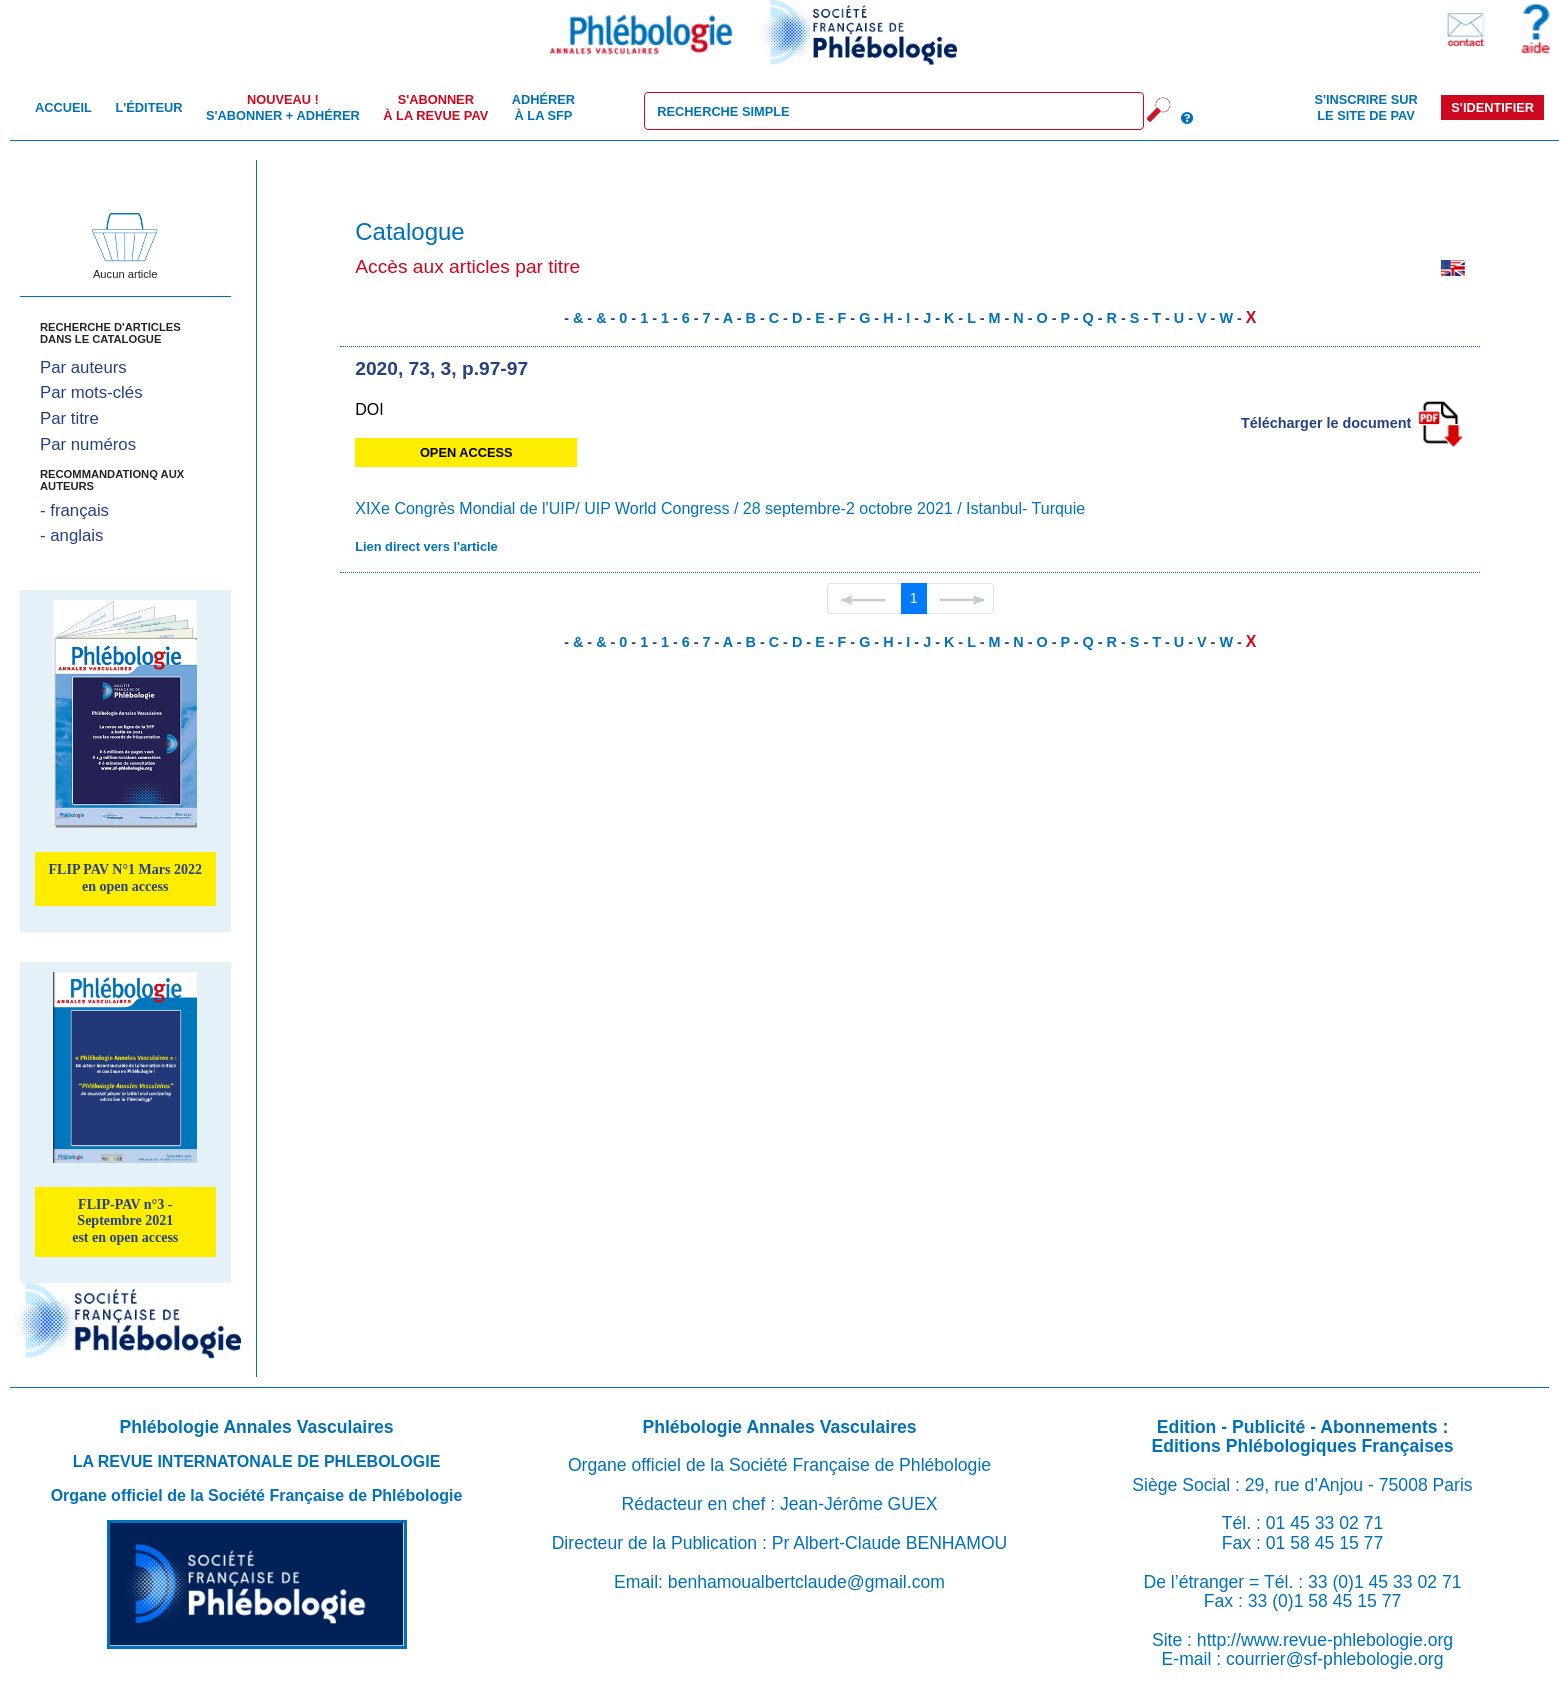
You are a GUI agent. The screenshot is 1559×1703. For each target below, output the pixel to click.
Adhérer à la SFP (543, 107)
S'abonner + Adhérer (283, 107)
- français (74, 510)
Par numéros (88, 444)
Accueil (63, 107)
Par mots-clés (91, 392)
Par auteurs (83, 367)
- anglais (71, 535)
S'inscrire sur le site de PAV (1365, 107)
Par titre (69, 418)
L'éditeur (148, 107)
